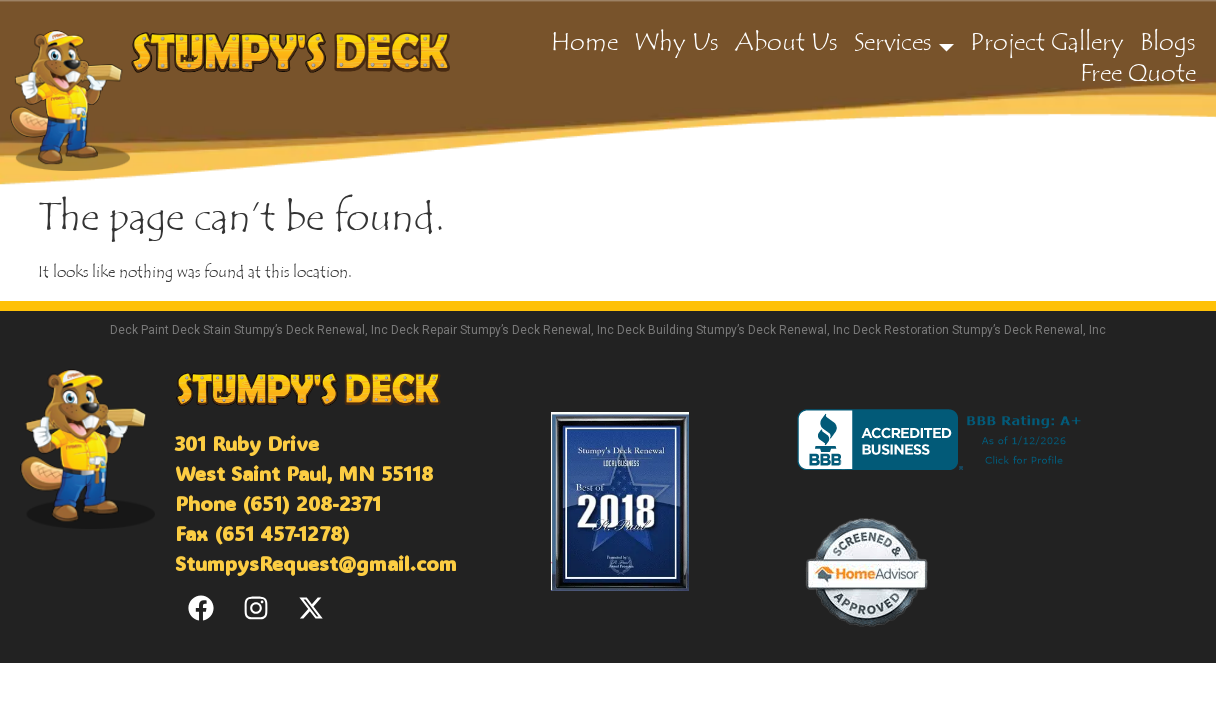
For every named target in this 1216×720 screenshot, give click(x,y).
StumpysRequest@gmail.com (316, 563)
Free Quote (1138, 77)
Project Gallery (1047, 45)
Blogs (1168, 45)
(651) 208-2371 (311, 503)
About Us (786, 45)
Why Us (676, 45)
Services (904, 45)
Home (584, 45)
